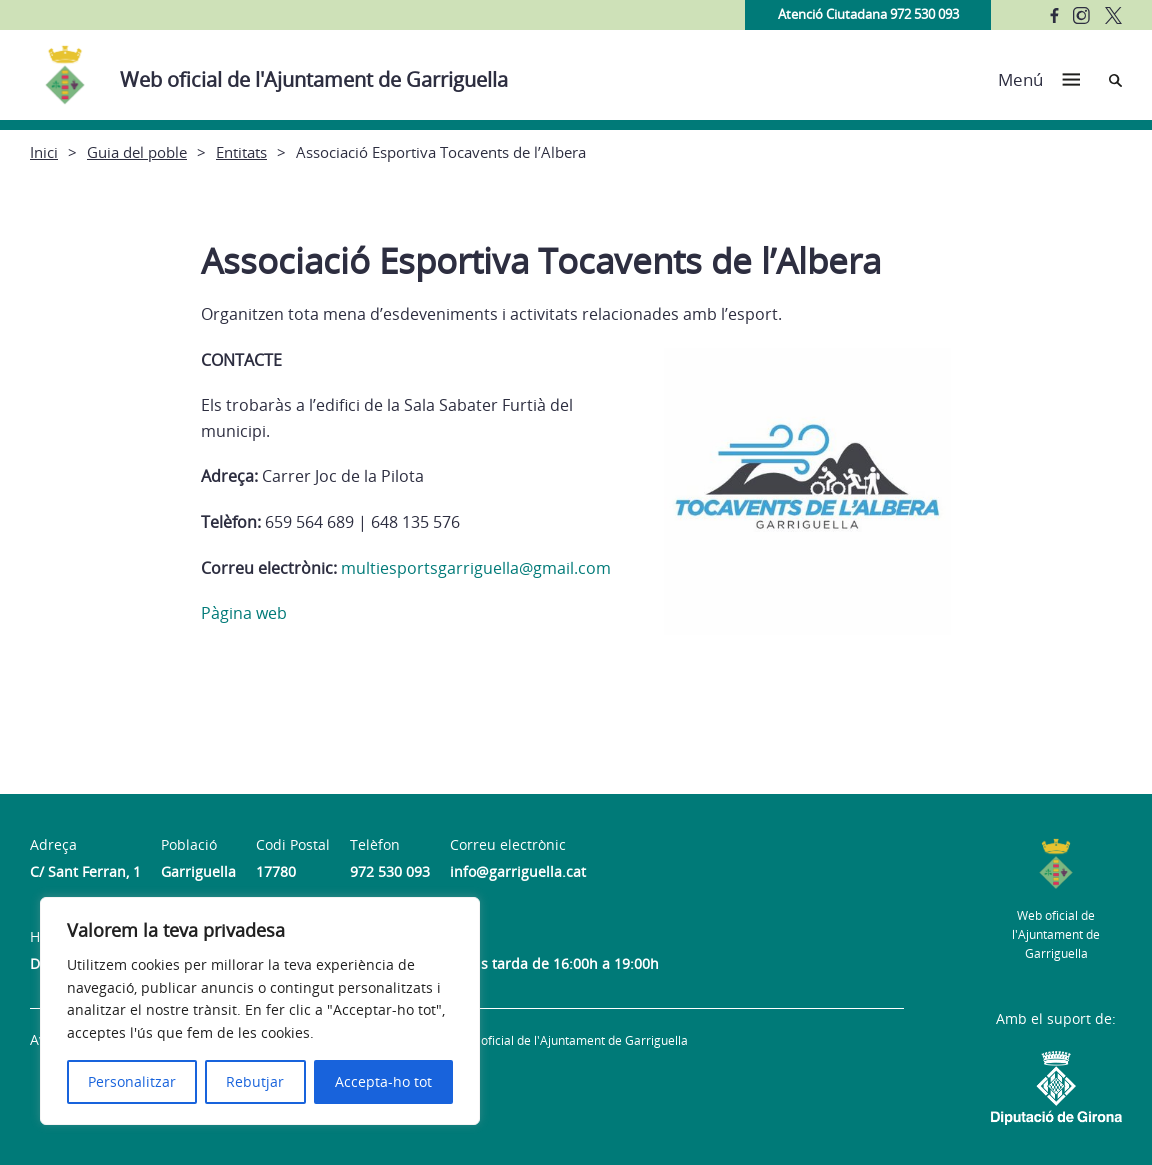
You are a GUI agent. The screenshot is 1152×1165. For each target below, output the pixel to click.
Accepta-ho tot (383, 1081)
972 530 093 (390, 871)
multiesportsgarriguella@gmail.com (476, 568)
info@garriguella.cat (518, 871)
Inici (44, 152)
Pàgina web (244, 613)
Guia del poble (137, 152)
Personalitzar (132, 1081)
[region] (260, 1011)
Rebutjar (255, 1081)
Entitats (241, 152)
